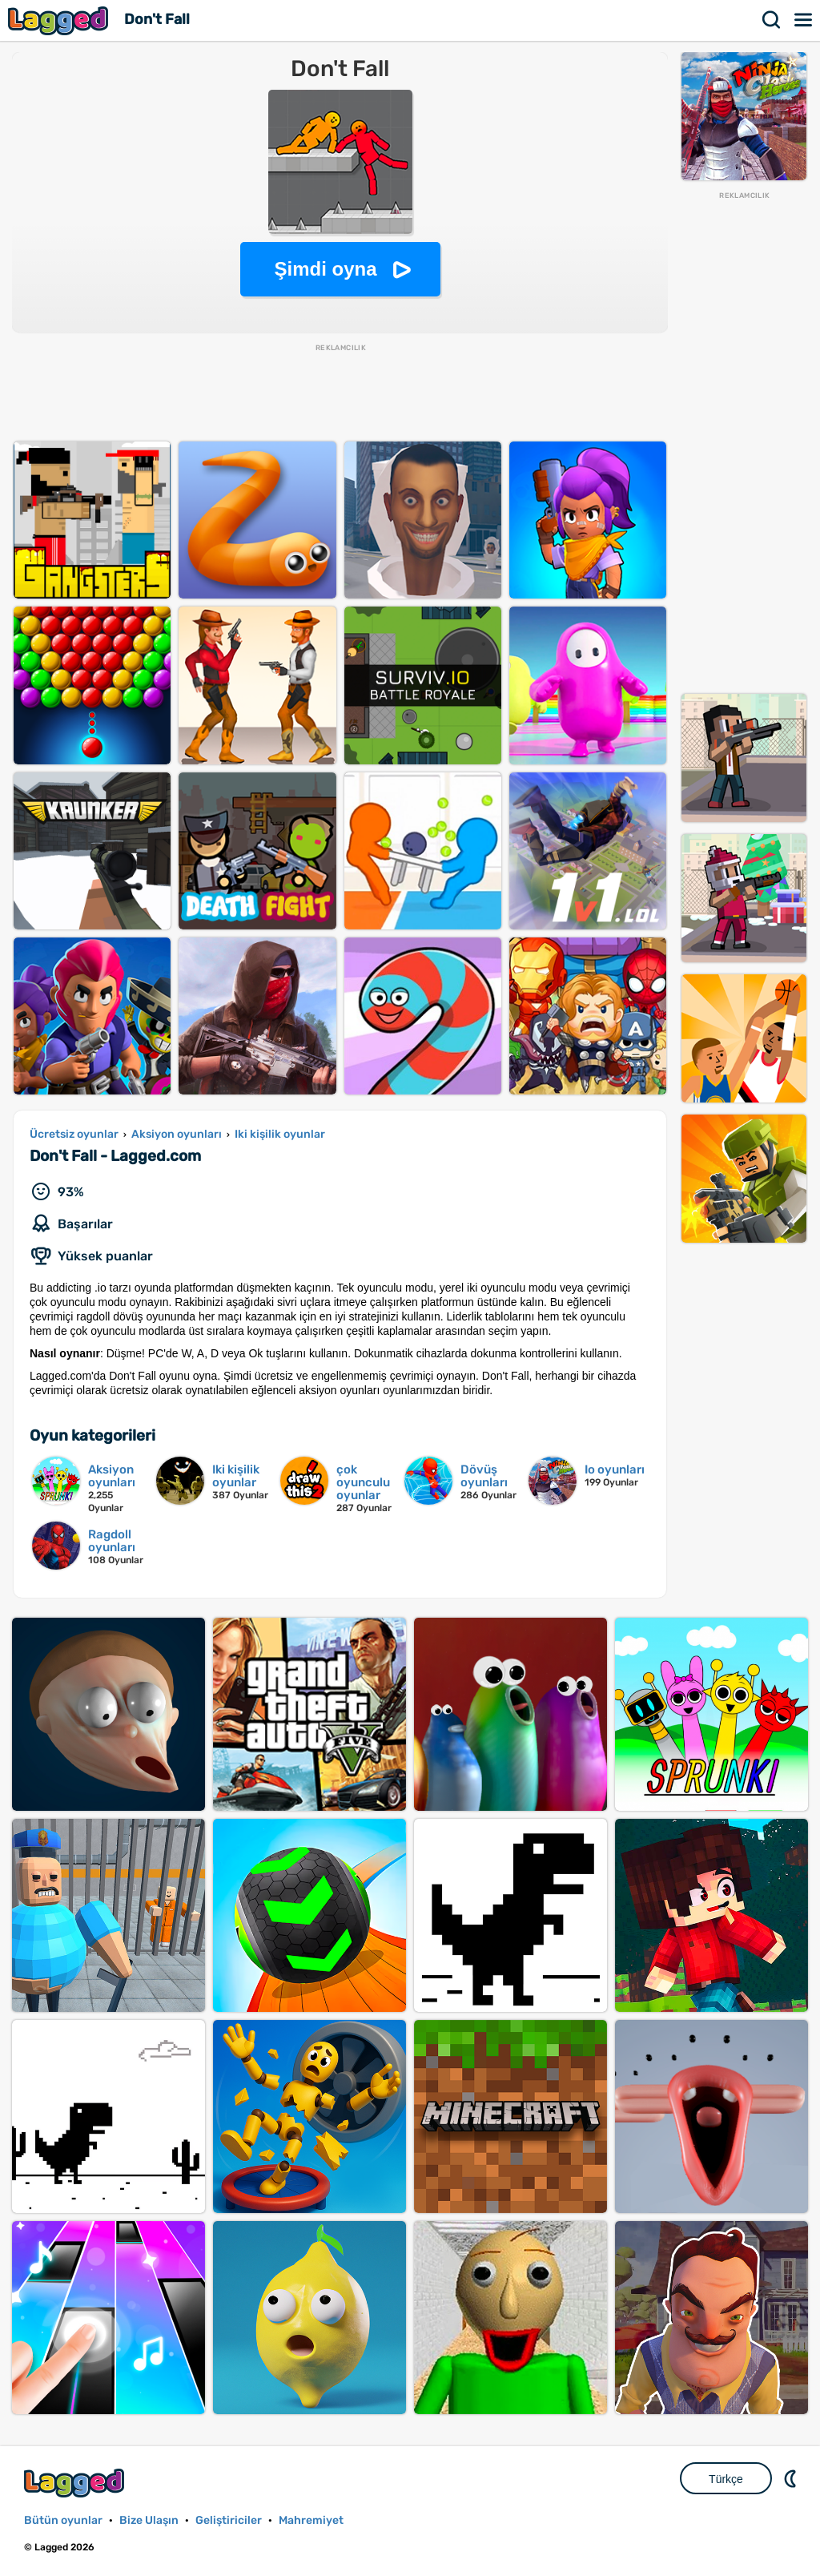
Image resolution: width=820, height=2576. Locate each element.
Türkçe (726, 2479)
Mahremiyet (311, 2520)
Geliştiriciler (228, 2520)
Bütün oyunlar (63, 2520)
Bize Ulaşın (149, 2520)
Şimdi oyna (325, 269)
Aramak (772, 20)
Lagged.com (76, 2482)
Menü (804, 20)
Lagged (60, 20)
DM (792, 2478)
